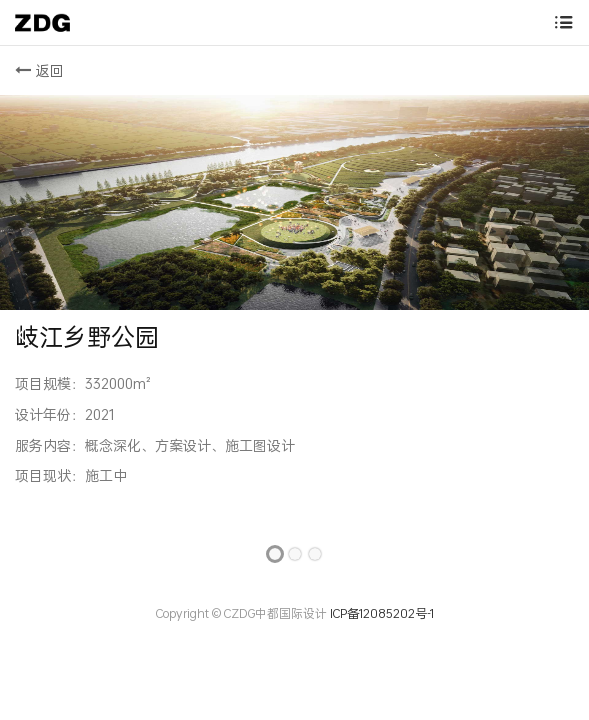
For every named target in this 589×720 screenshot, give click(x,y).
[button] (23, 335)
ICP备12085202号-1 (380, 613)
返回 (39, 70)
